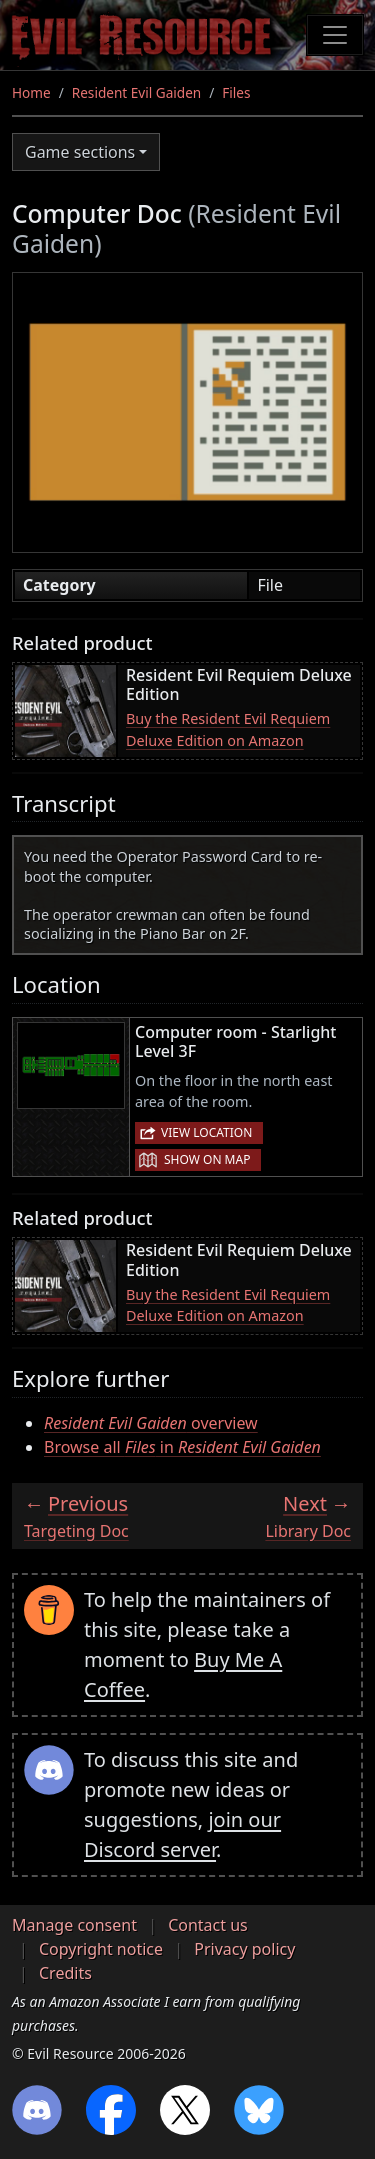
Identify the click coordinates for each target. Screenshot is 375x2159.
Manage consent (74, 1925)
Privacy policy (244, 1949)
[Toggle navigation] (335, 35)
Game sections (80, 152)
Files (236, 92)
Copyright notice (101, 1949)
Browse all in (182, 1447)
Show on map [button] (207, 1159)
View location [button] (206, 1132)
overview (151, 1423)
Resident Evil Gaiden (136, 92)
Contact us (208, 1925)
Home (31, 92)
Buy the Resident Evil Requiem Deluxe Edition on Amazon (228, 729)
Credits (65, 1973)
